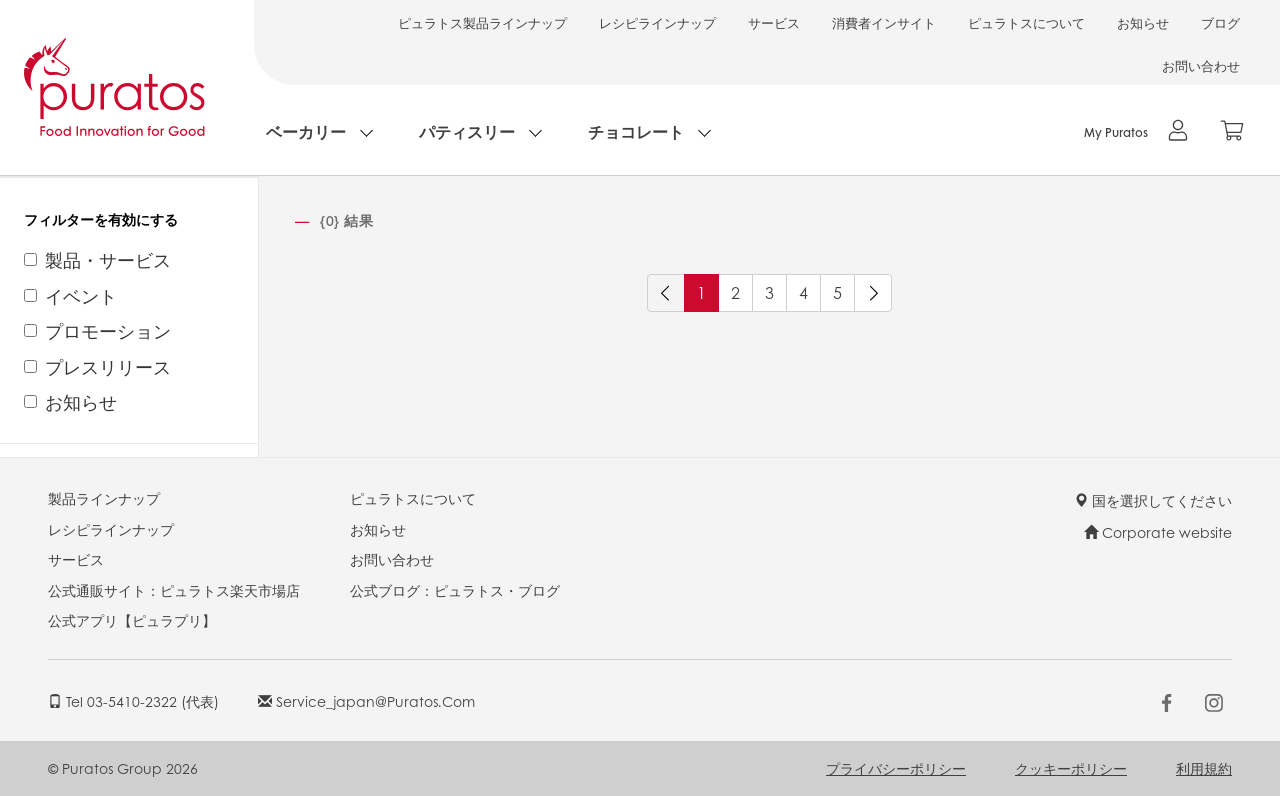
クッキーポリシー (1071, 768)
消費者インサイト (884, 22)
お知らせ (1143, 22)
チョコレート (636, 131)
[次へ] (873, 293)
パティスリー (467, 131)
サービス (774, 22)
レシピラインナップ (657, 22)
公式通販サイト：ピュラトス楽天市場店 (174, 590)
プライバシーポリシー (896, 768)
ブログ (1220, 22)
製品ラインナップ (104, 498)
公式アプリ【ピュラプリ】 (132, 620)
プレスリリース (108, 367)
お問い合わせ (1201, 65)
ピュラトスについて (1026, 22)
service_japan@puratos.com (366, 701)
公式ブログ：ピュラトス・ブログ (455, 590)
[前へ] (666, 293)
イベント (81, 296)
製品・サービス (108, 260)
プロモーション (108, 331)
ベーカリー (306, 131)
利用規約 (1204, 768)
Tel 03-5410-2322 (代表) (133, 701)
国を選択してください (1153, 500)
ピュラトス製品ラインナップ (482, 22)
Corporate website (1158, 532)
